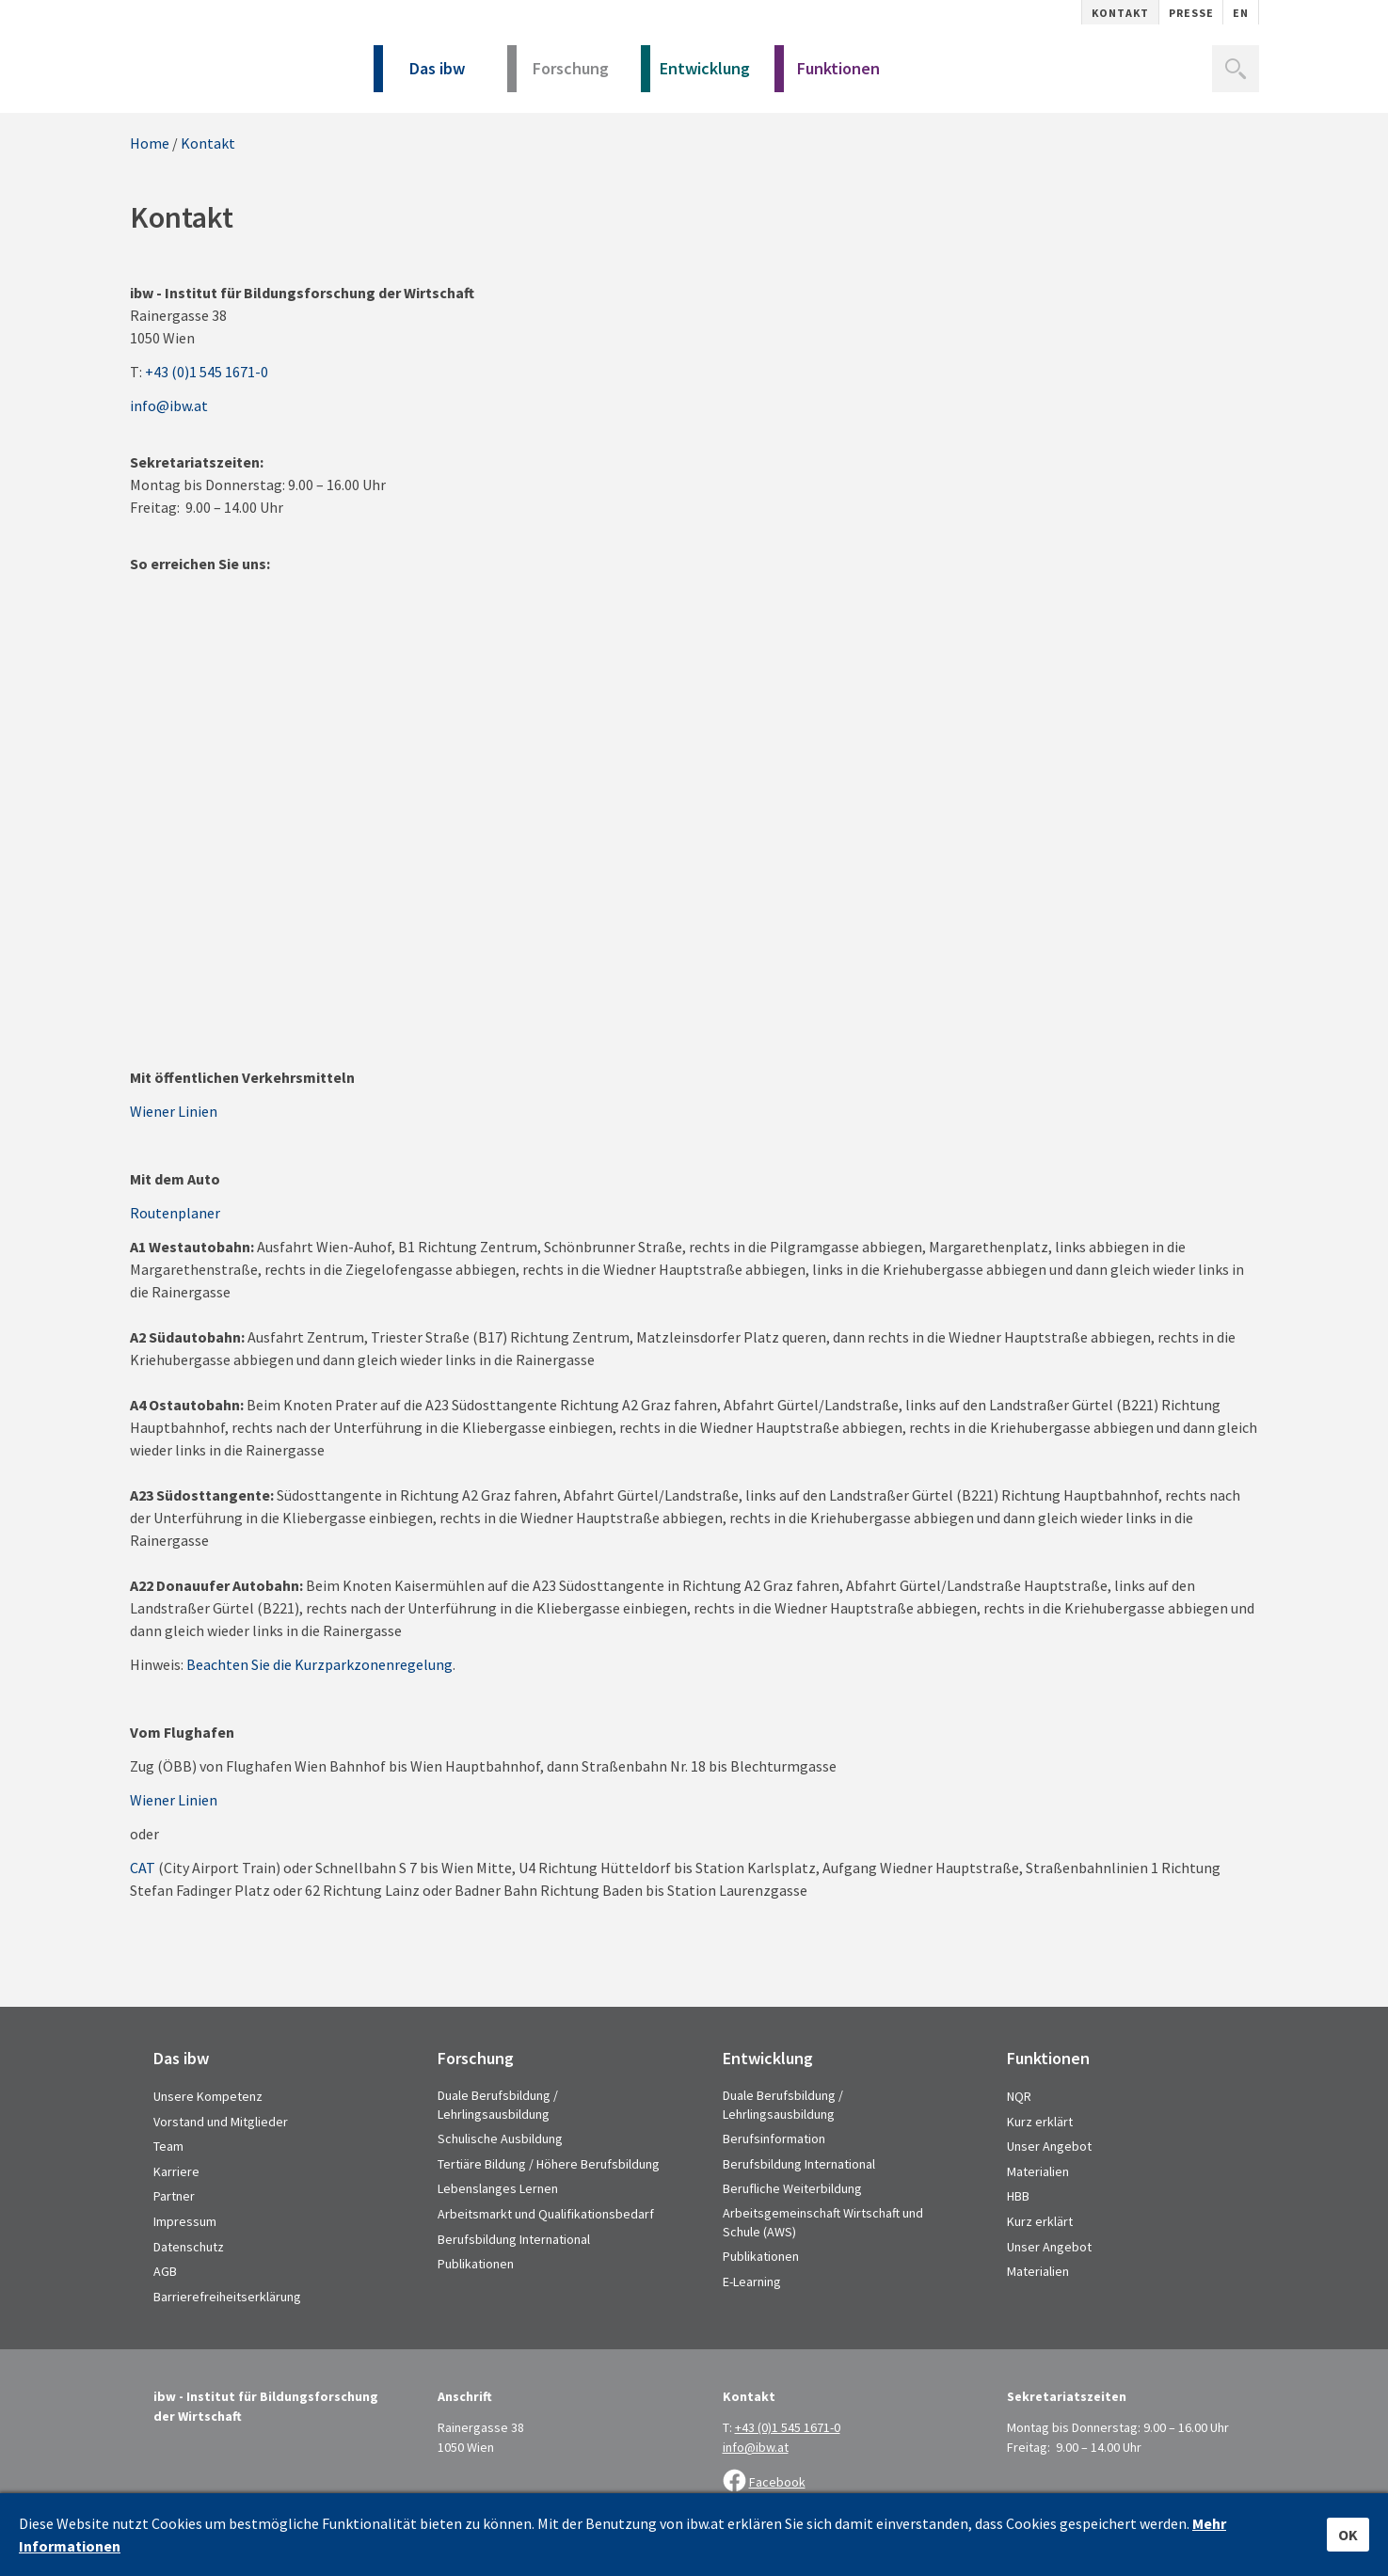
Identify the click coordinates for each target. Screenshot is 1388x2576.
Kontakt (1120, 13)
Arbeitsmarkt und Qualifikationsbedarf (546, 2213)
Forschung (558, 74)
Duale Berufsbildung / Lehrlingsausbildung (498, 2105)
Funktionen (827, 74)
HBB (1018, 2195)
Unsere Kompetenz (208, 2096)
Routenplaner (175, 1212)
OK (1348, 2534)
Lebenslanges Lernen (498, 2188)
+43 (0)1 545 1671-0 (206, 371)
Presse (1191, 13)
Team (168, 2146)
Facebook (777, 2481)
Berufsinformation (774, 2138)
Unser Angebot (1049, 2146)
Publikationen (476, 2263)
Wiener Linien (173, 1111)
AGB (165, 2271)
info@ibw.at (169, 405)
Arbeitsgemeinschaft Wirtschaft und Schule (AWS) (823, 2222)
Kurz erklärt (1040, 2121)
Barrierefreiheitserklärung (227, 2296)
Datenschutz (188, 2246)
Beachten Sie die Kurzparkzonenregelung (319, 1664)
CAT (142, 1867)
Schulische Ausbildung (500, 2138)
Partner (174, 2195)
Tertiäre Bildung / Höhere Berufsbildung (549, 2163)
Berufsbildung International (514, 2239)
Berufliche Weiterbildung (792, 2188)
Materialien (1038, 2171)
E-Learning (752, 2281)
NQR (1019, 2096)
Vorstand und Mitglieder (220, 2121)
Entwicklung (695, 74)
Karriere (176, 2171)
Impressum (184, 2221)
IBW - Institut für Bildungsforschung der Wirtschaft (231, 63)
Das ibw (420, 74)
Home (149, 143)
